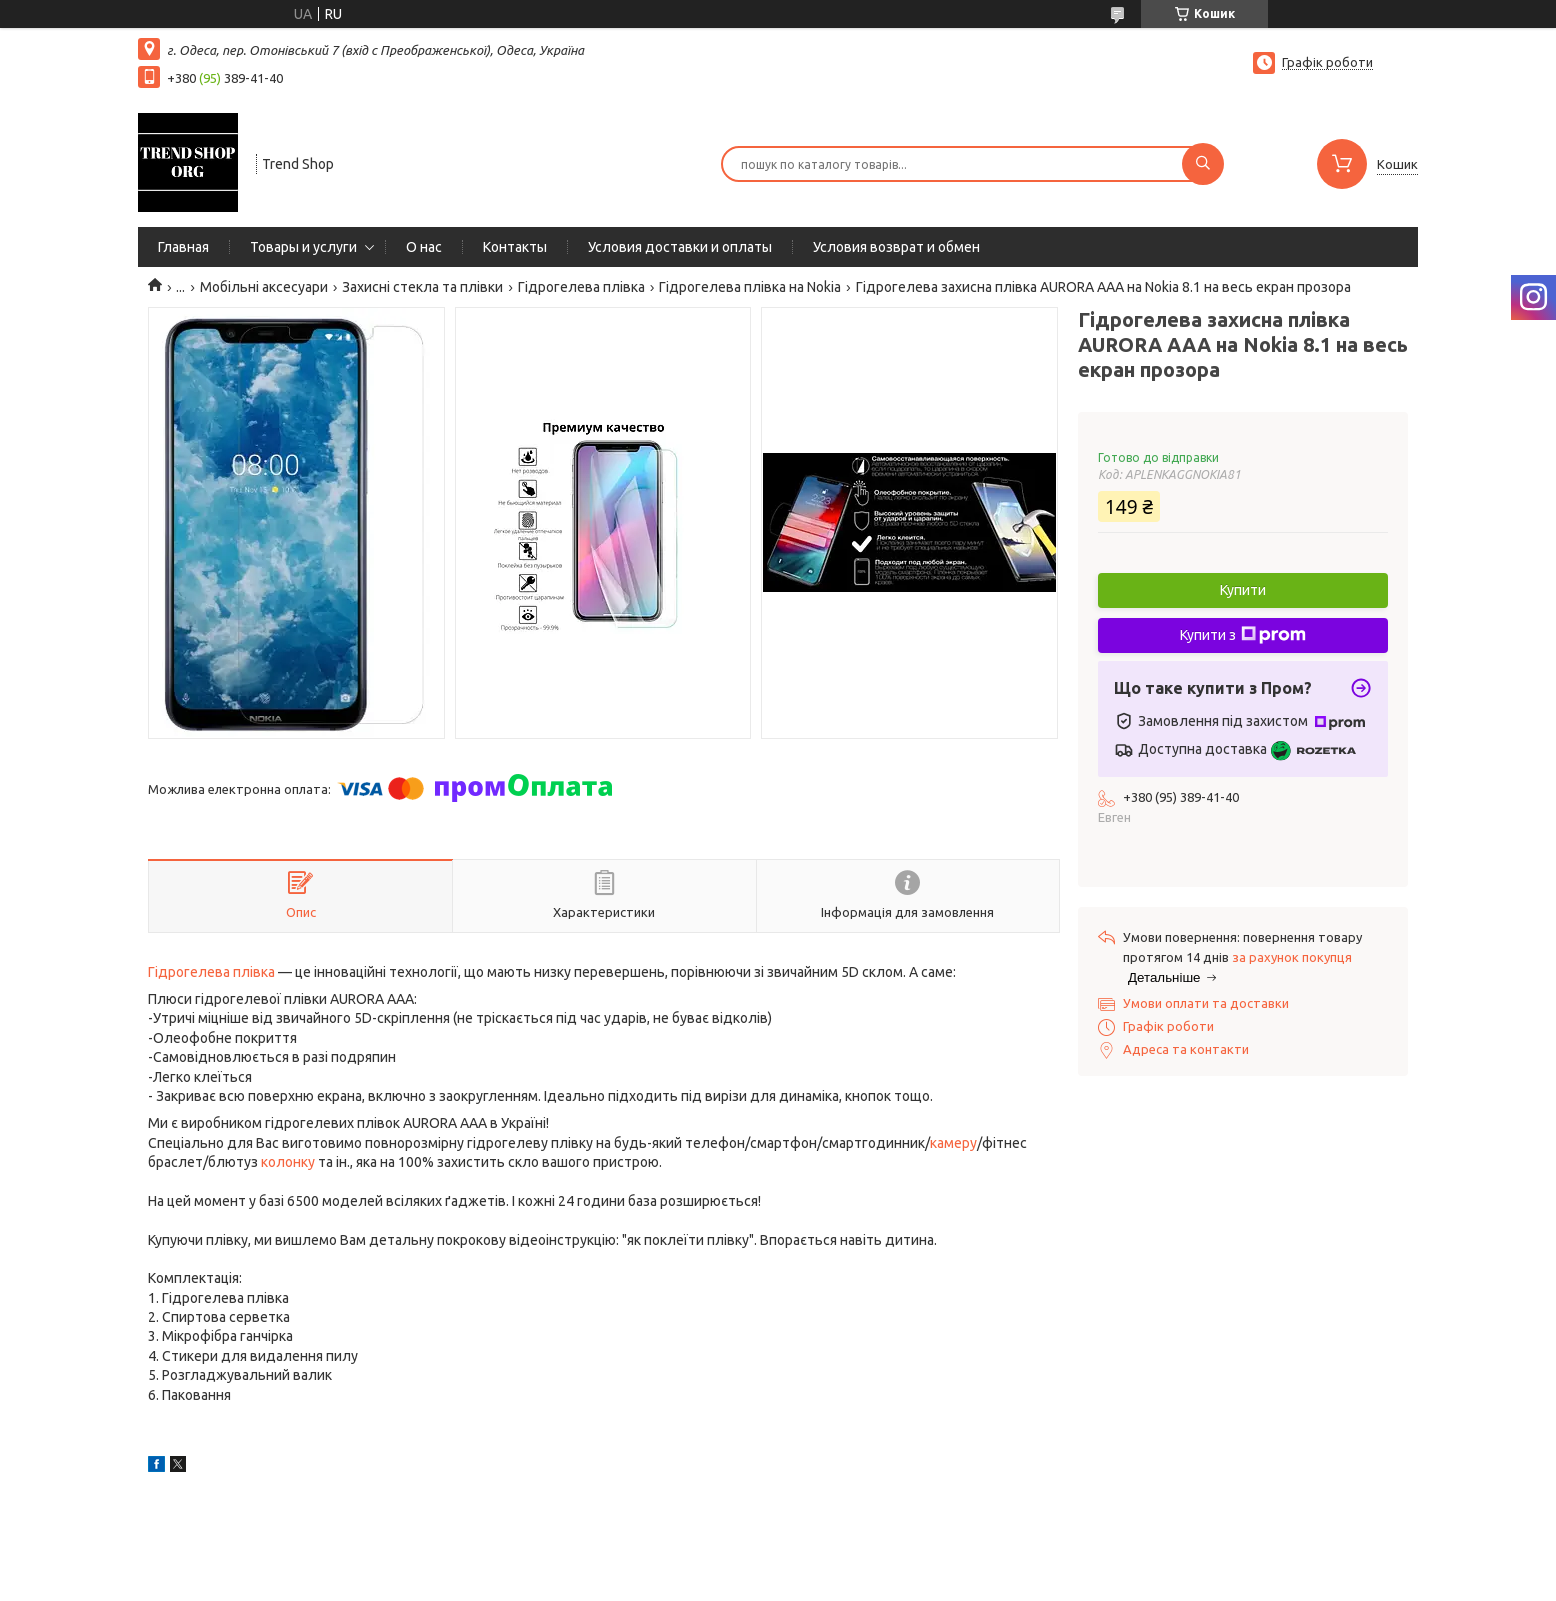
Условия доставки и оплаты (680, 247)
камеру (953, 1143)
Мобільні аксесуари (264, 287)
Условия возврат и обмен (896, 247)
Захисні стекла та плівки (422, 287)
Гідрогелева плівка (581, 287)
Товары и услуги (303, 247)
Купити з (1243, 635)
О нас (424, 247)
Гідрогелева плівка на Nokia (750, 287)
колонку (288, 1162)
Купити (1243, 590)
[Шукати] (1203, 164)
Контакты (515, 247)
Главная (183, 247)
